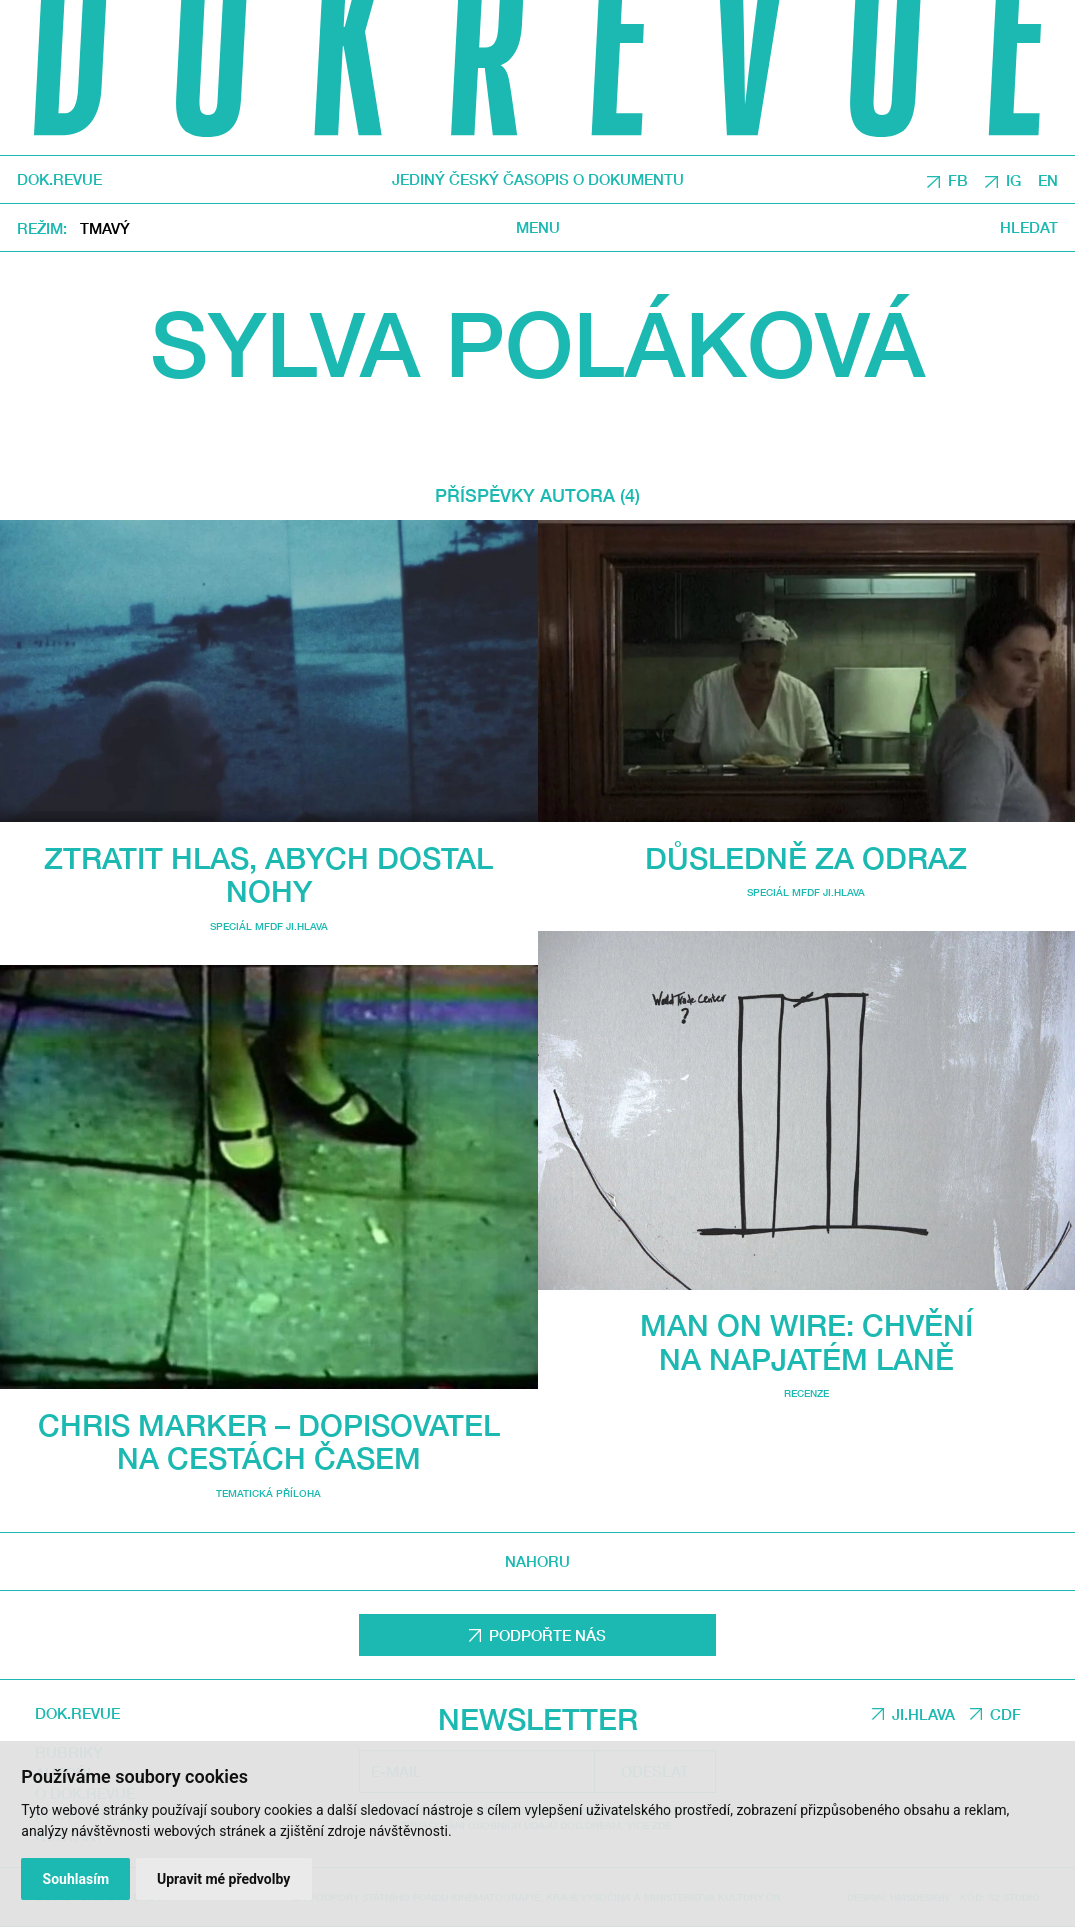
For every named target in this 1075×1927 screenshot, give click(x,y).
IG (1013, 180)
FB (958, 180)
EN (1048, 180)
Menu (538, 227)
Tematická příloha (268, 1493)
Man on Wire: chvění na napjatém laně (806, 1341)
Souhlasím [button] (76, 1879)
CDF (1005, 1714)
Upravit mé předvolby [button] (223, 1879)
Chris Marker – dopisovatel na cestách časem (269, 1441)
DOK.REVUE (59, 179)
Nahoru (537, 1561)
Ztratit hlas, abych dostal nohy (268, 874)
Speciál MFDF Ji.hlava (269, 926)
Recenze (806, 1393)
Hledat (1029, 227)
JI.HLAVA (923, 1714)
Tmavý (105, 228)
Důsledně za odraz (806, 857)
